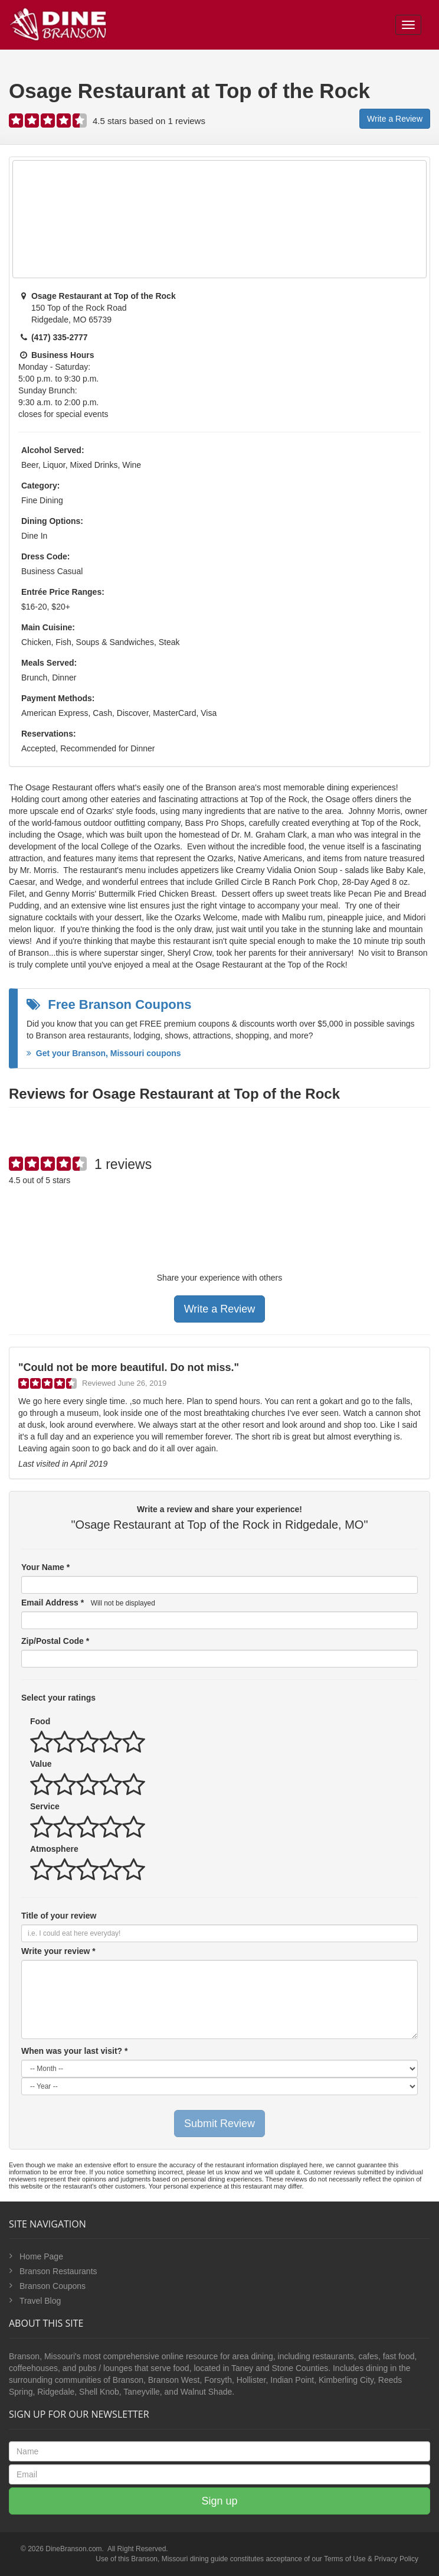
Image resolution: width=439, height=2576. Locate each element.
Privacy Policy (396, 2559)
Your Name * (45, 1567)
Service (45, 1806)
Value (41, 1764)
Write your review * (58, 1951)
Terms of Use (345, 2559)
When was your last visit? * (74, 2051)
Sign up (219, 2501)
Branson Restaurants (58, 2271)
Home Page (41, 2256)
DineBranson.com (73, 2549)
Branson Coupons (52, 2286)
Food (40, 1721)
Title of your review (58, 1915)
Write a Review (394, 118)
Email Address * (88, 1602)
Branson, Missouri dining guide (179, 2559)
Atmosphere (54, 1849)
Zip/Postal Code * (55, 1641)
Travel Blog (40, 2300)
